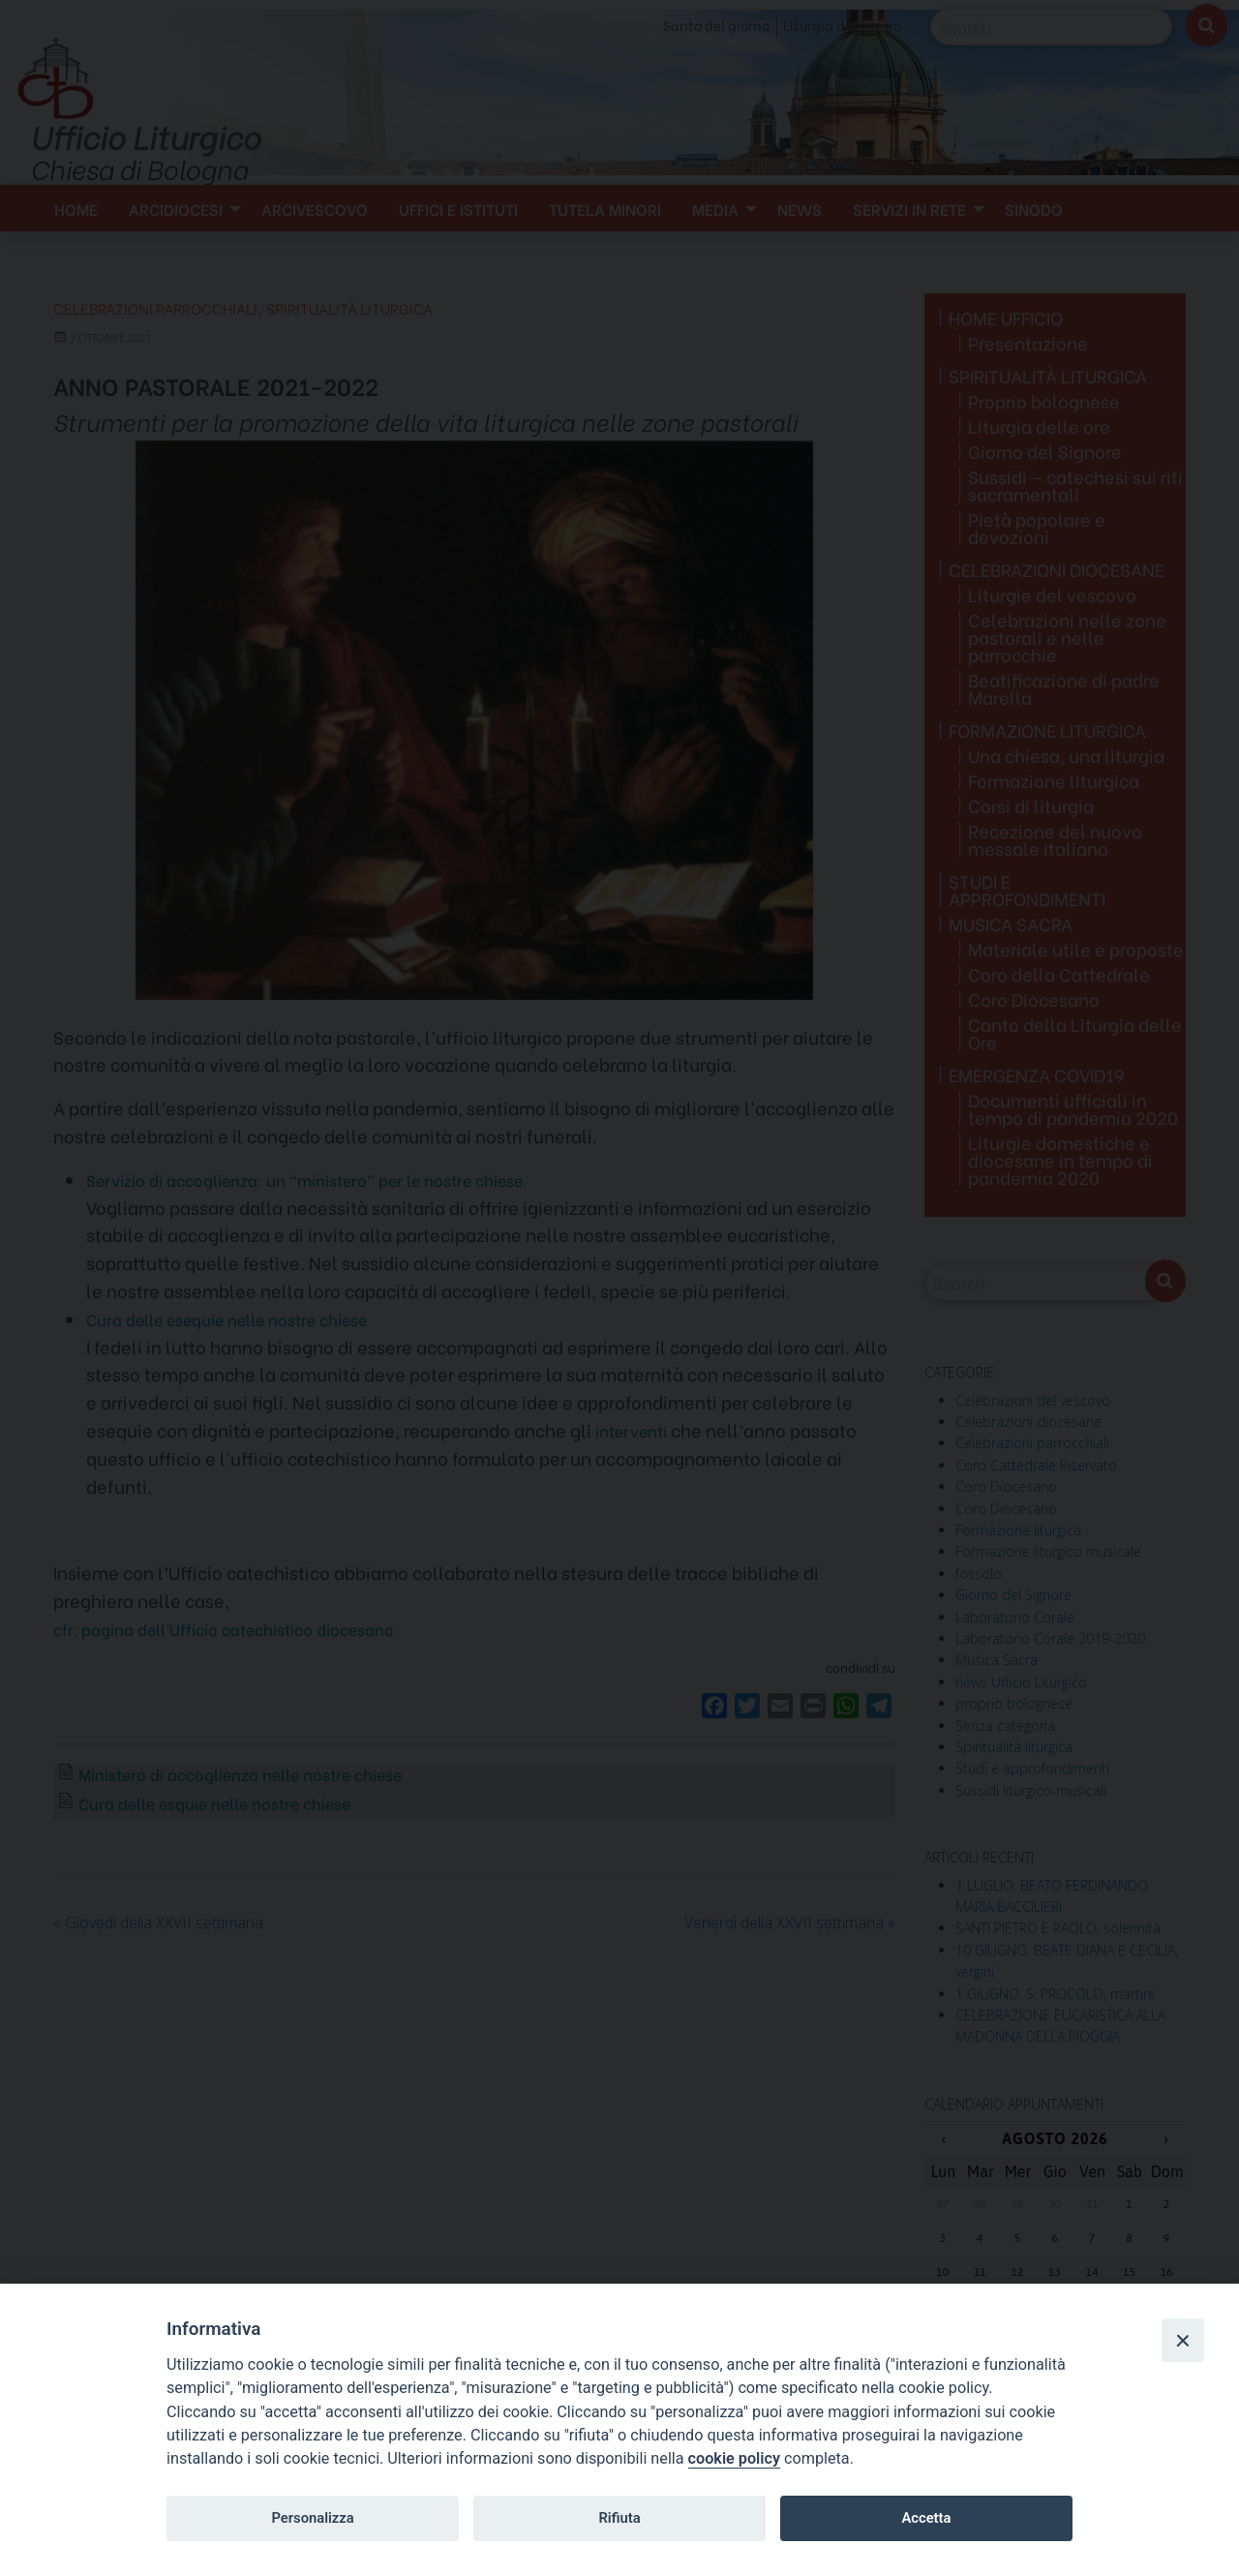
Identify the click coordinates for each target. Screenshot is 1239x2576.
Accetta (926, 2518)
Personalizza (312, 2518)
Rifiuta (619, 2518)
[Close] (1183, 2339)
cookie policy (734, 2458)
